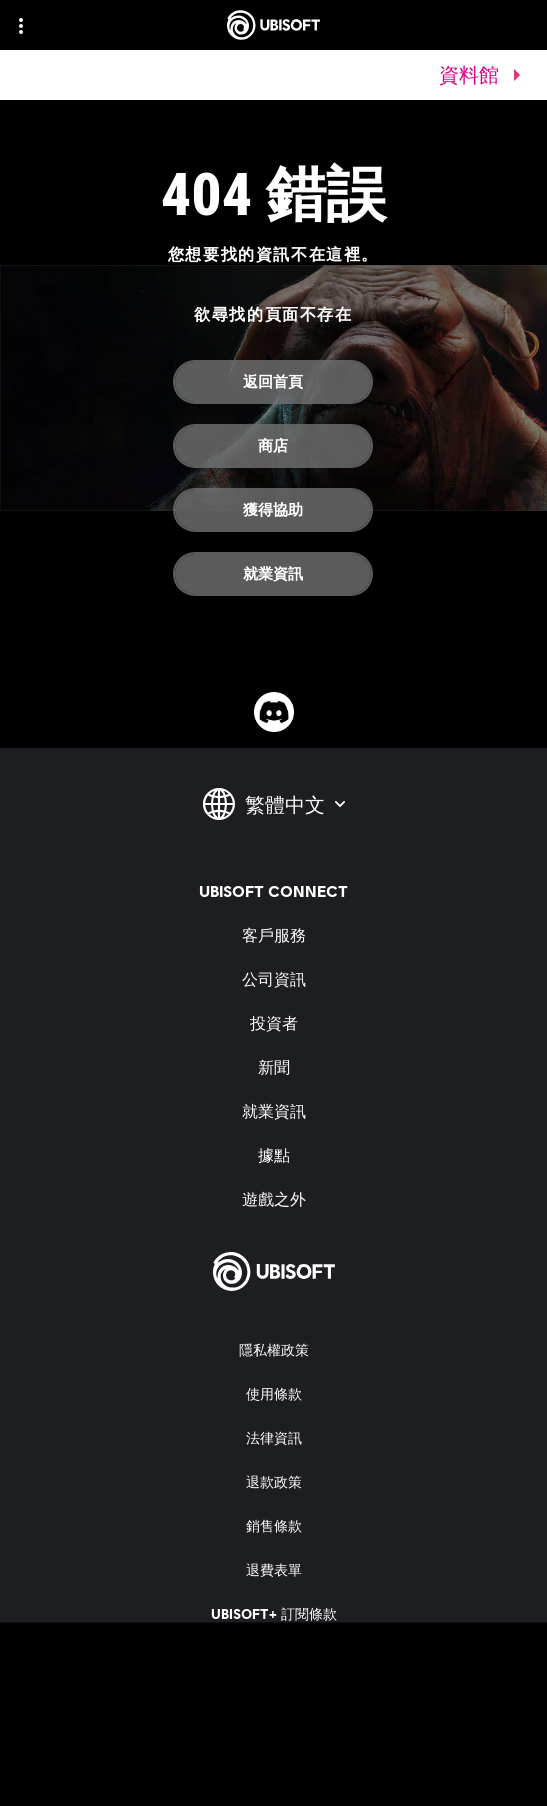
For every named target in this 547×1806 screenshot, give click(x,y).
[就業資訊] (273, 574)
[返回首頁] (273, 382)
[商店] (273, 446)
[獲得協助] (273, 510)
